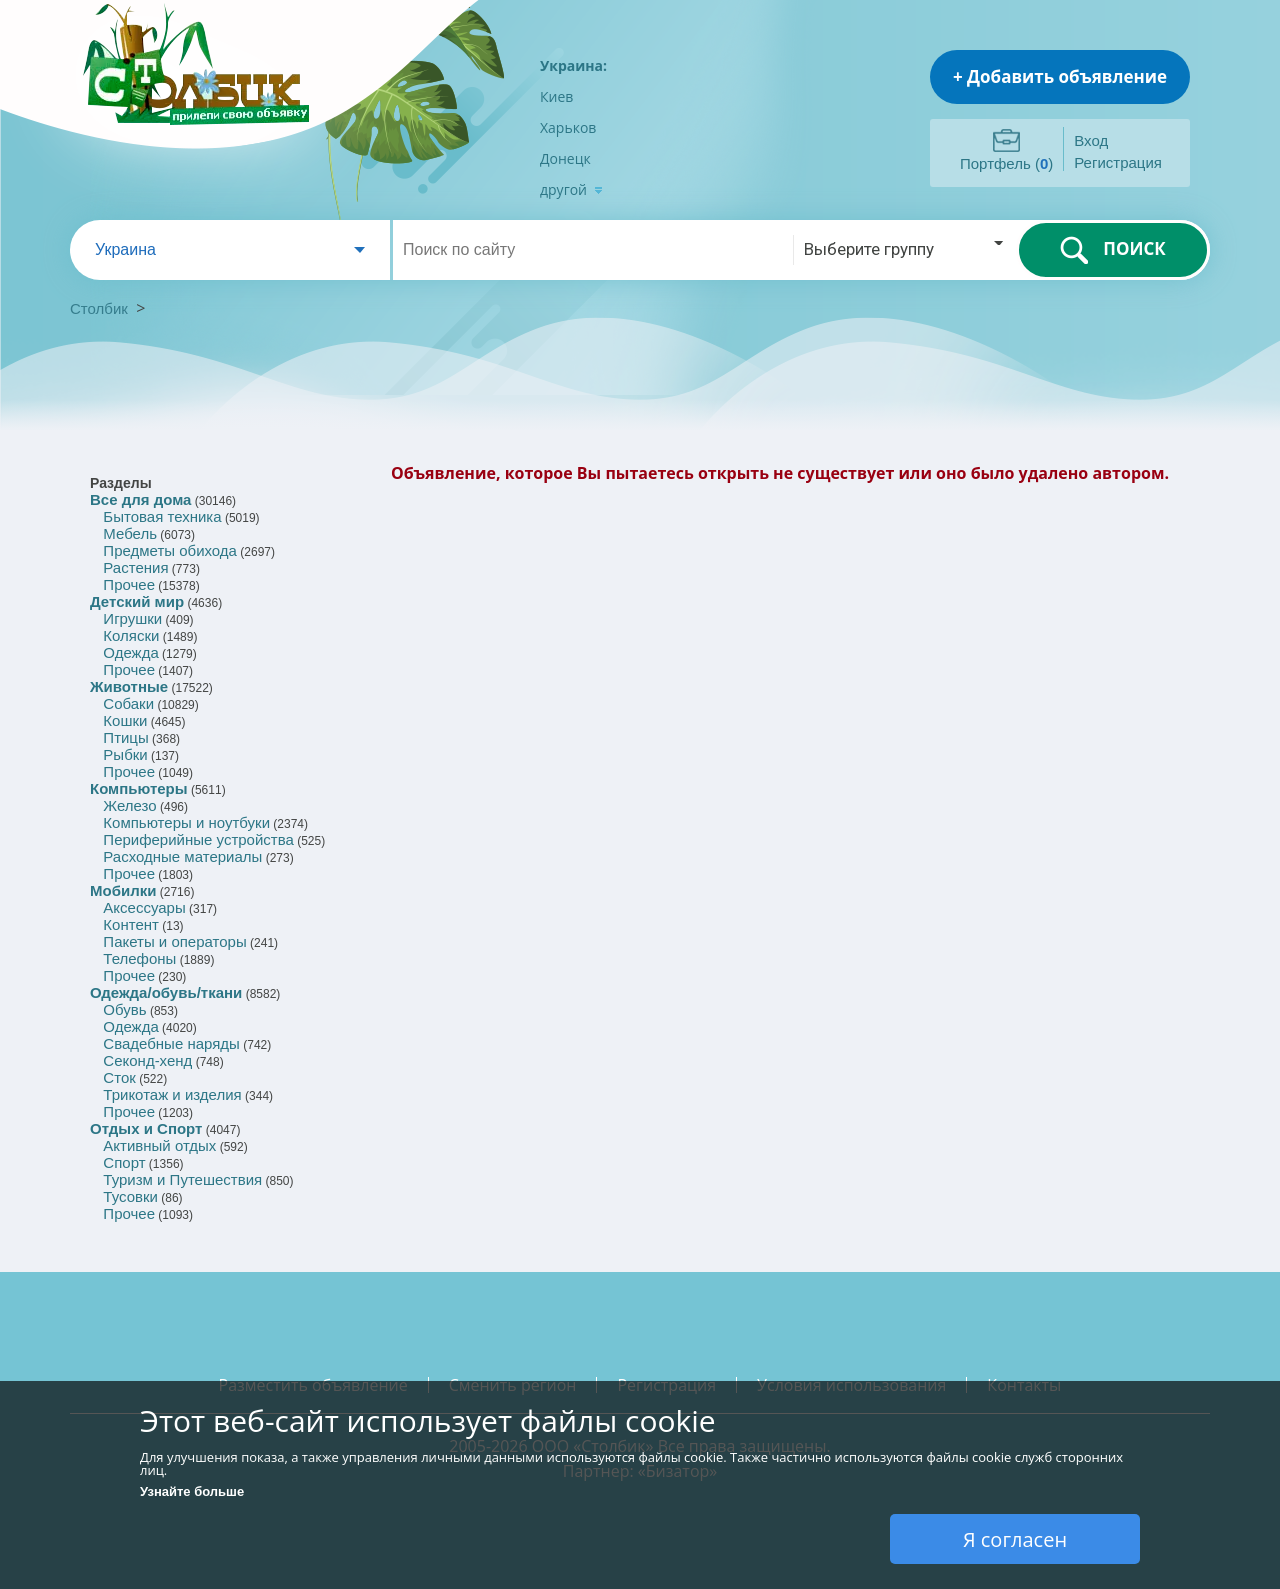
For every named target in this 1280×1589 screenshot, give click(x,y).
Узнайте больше (192, 1491)
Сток (119, 1077)
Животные (129, 686)
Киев (556, 96)
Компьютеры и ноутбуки (186, 822)
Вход (1091, 140)
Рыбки (125, 754)
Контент (131, 924)
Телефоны (139, 958)
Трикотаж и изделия (172, 1094)
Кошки (125, 720)
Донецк (565, 158)
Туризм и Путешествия (182, 1179)
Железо (129, 805)
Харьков (568, 127)
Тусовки (130, 1196)
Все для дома (140, 499)
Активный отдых (159, 1145)
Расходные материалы (182, 856)
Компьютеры (139, 788)
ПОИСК (1112, 250)
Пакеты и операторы (174, 941)
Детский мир (137, 601)
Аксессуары (144, 907)
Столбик (99, 308)
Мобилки (123, 890)
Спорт (124, 1162)
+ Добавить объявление (1060, 76)
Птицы (125, 737)
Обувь (124, 1009)
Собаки (128, 703)
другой (571, 189)
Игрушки (132, 618)
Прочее (129, 584)
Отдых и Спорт (146, 1128)
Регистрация (1118, 162)
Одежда (130, 652)
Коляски (131, 635)
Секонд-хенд (147, 1060)
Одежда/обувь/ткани (166, 992)
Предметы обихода (170, 550)
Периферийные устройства (198, 839)
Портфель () (1006, 163)
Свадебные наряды (171, 1043)
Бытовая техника (162, 516)
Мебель (130, 533)
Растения (135, 567)
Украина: (573, 65)
